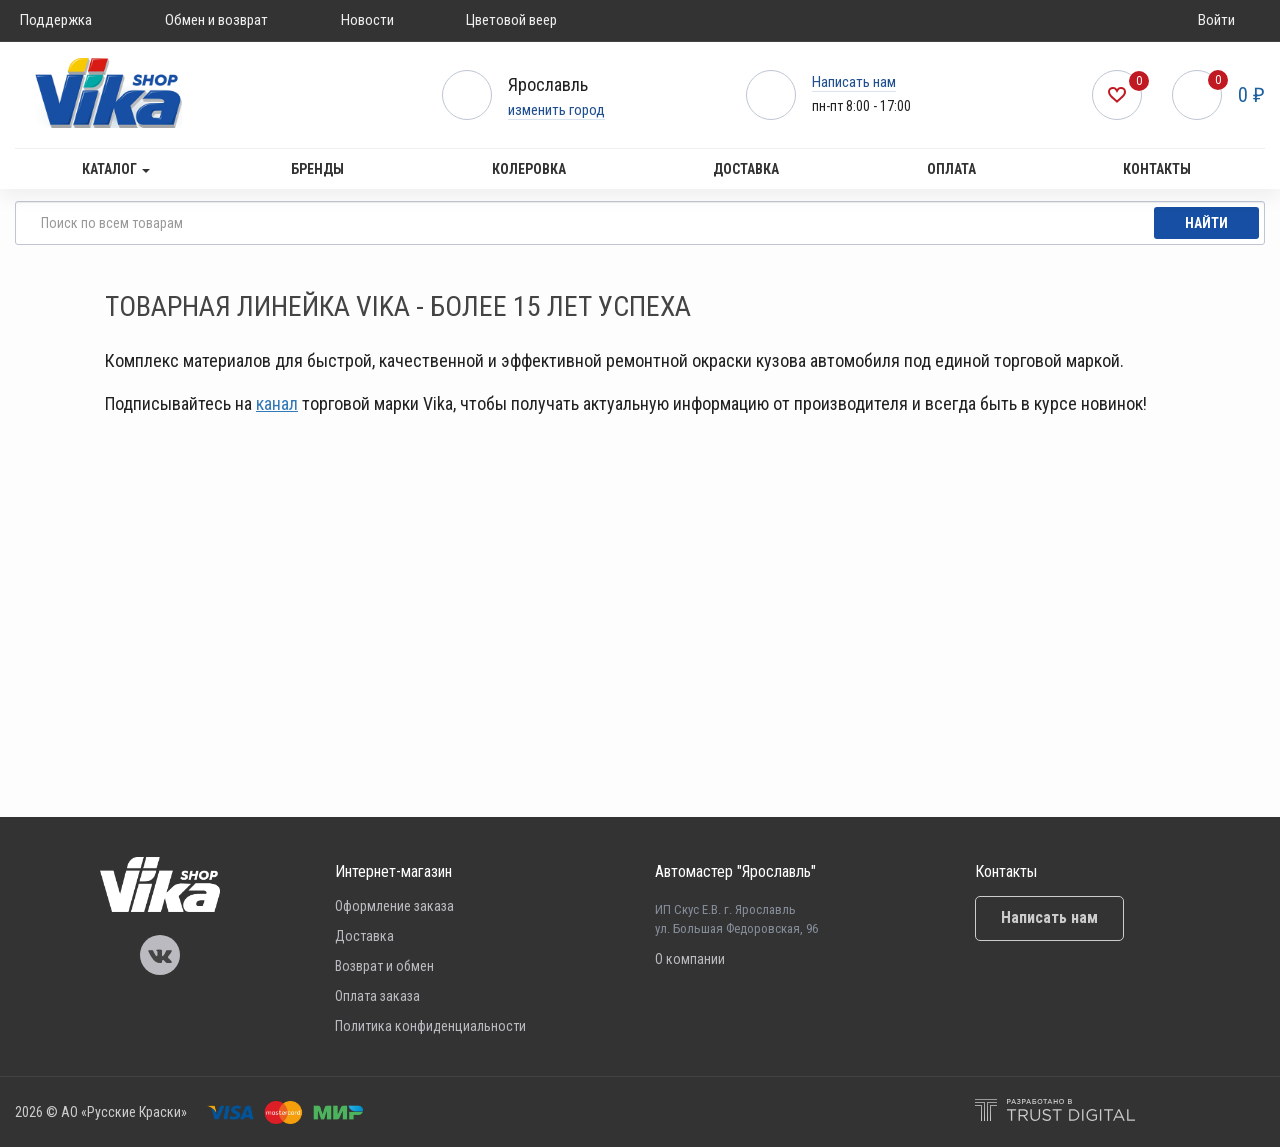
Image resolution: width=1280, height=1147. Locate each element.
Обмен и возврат (216, 20)
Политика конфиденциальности (430, 1026)
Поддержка (56, 20)
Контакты (1157, 169)
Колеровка (529, 169)
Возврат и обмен (384, 966)
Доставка (746, 169)
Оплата (951, 169)
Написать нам (854, 82)
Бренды (317, 169)
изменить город (556, 110)
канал (277, 403)
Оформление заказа (394, 906)
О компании (690, 959)
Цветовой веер (511, 20)
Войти (1216, 20)
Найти (1206, 223)
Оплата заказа (377, 996)
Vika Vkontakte (160, 955)
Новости (367, 20)
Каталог (116, 169)
